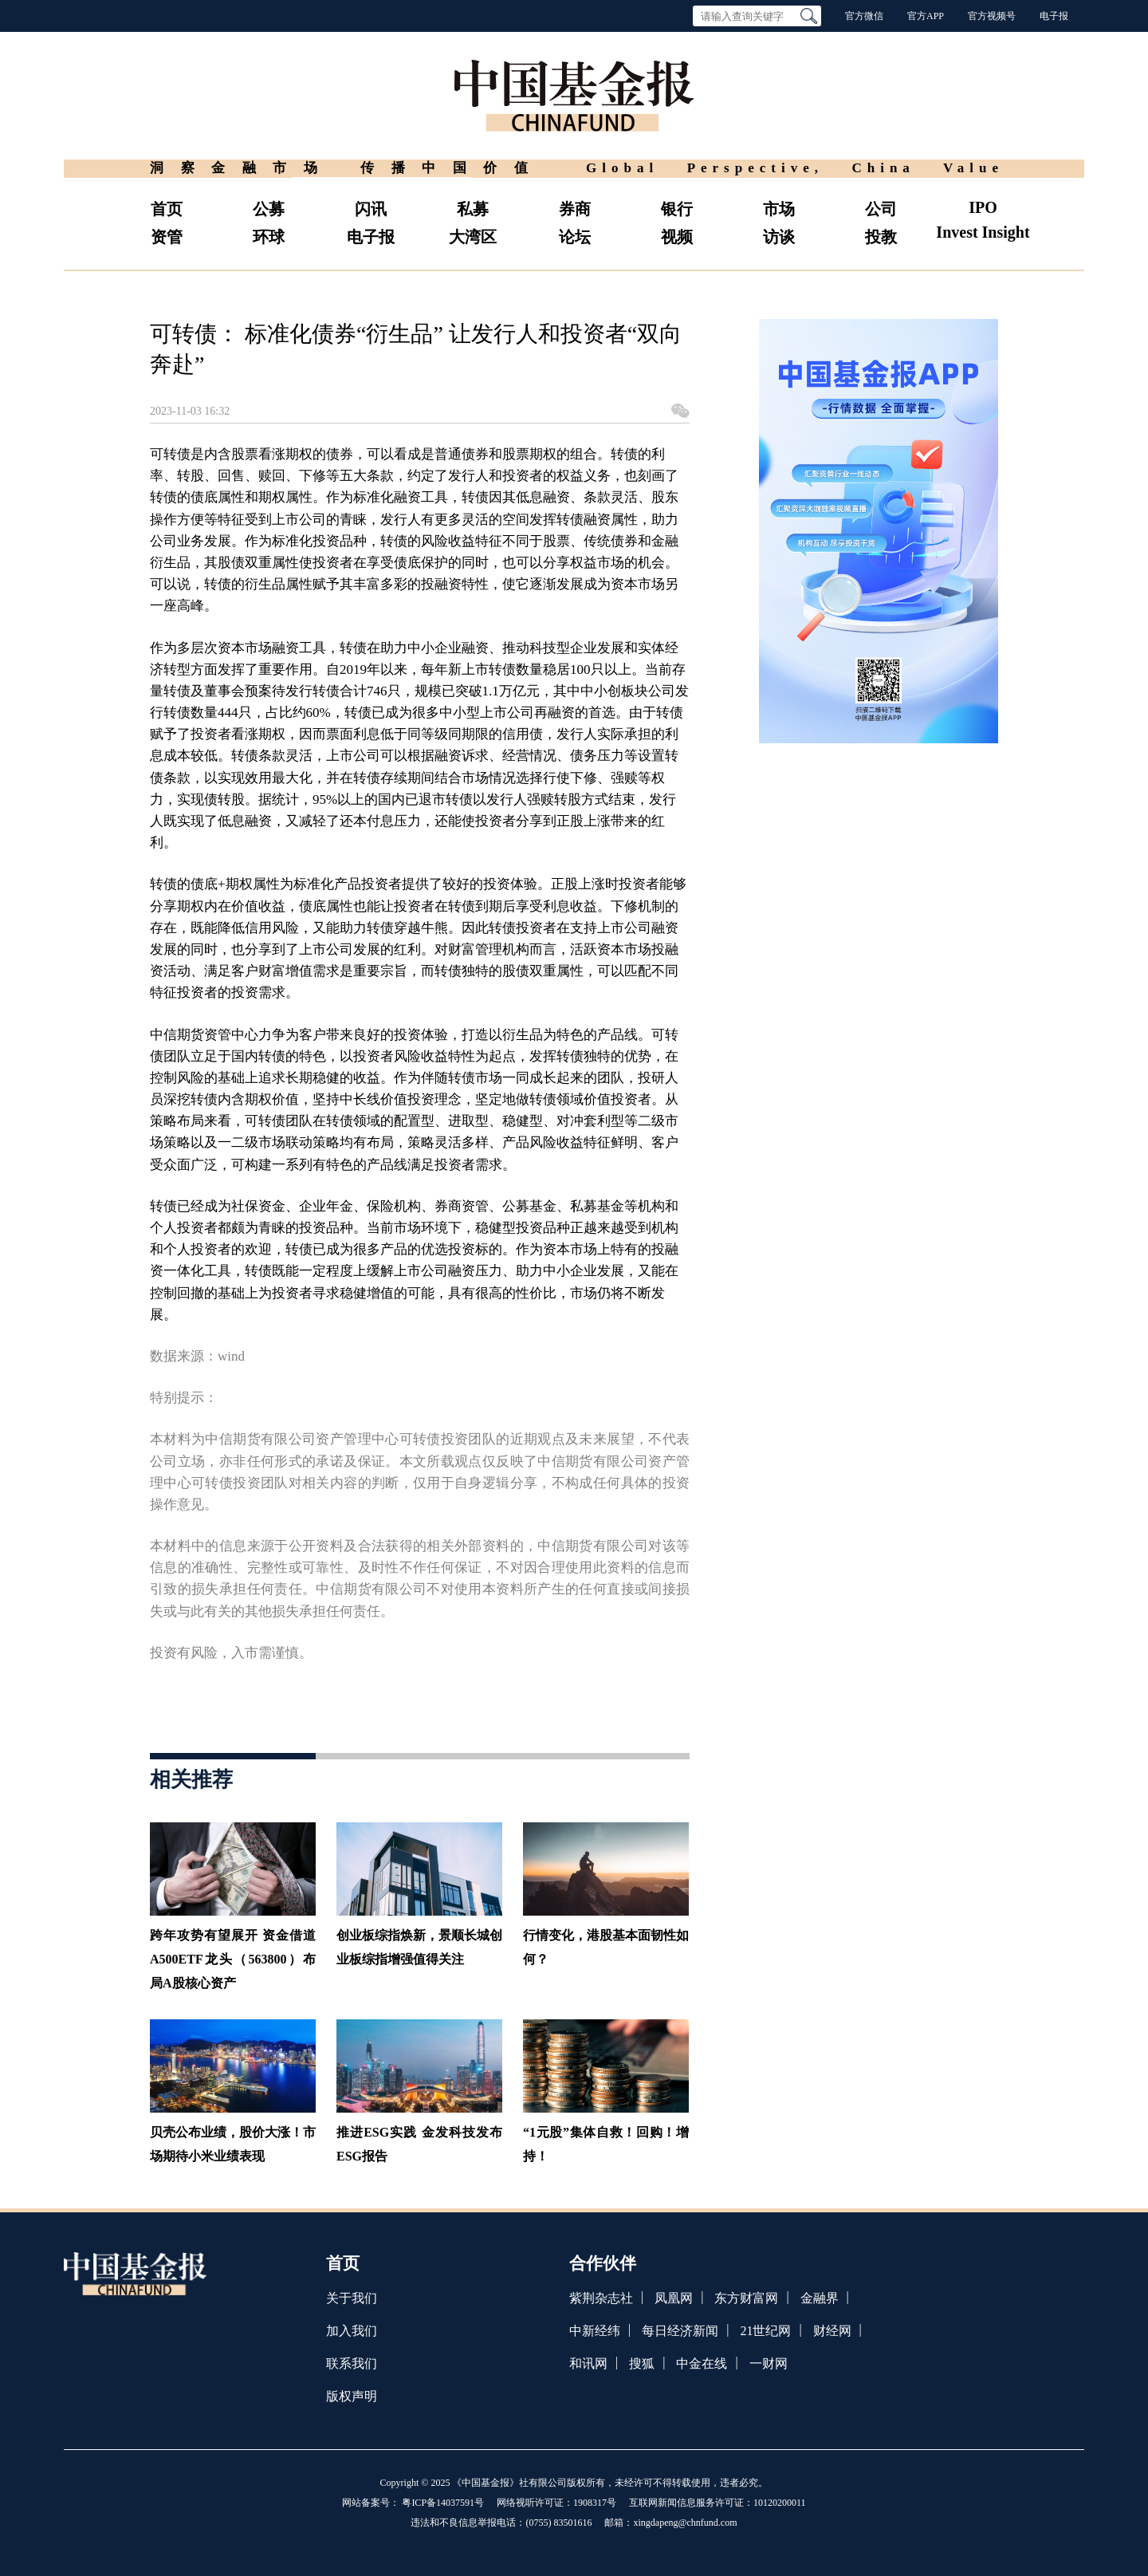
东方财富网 (746, 2298)
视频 (677, 237)
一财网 (768, 2363)
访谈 (779, 237)
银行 (677, 209)
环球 (269, 237)
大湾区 (473, 237)
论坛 (575, 237)
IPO (983, 207)
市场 (779, 209)
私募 (473, 209)
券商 (575, 209)
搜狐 (642, 2363)
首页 (167, 209)
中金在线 (701, 2363)
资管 (167, 237)
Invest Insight (982, 232)
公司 (881, 209)
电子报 (1054, 16)
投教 (881, 237)
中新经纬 (594, 2331)
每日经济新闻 (680, 2331)
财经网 (832, 2331)
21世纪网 (765, 2331)
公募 (269, 209)
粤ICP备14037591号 (443, 2502)
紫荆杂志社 (601, 2298)
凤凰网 (674, 2298)
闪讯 (371, 209)
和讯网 (588, 2363)
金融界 (819, 2298)
